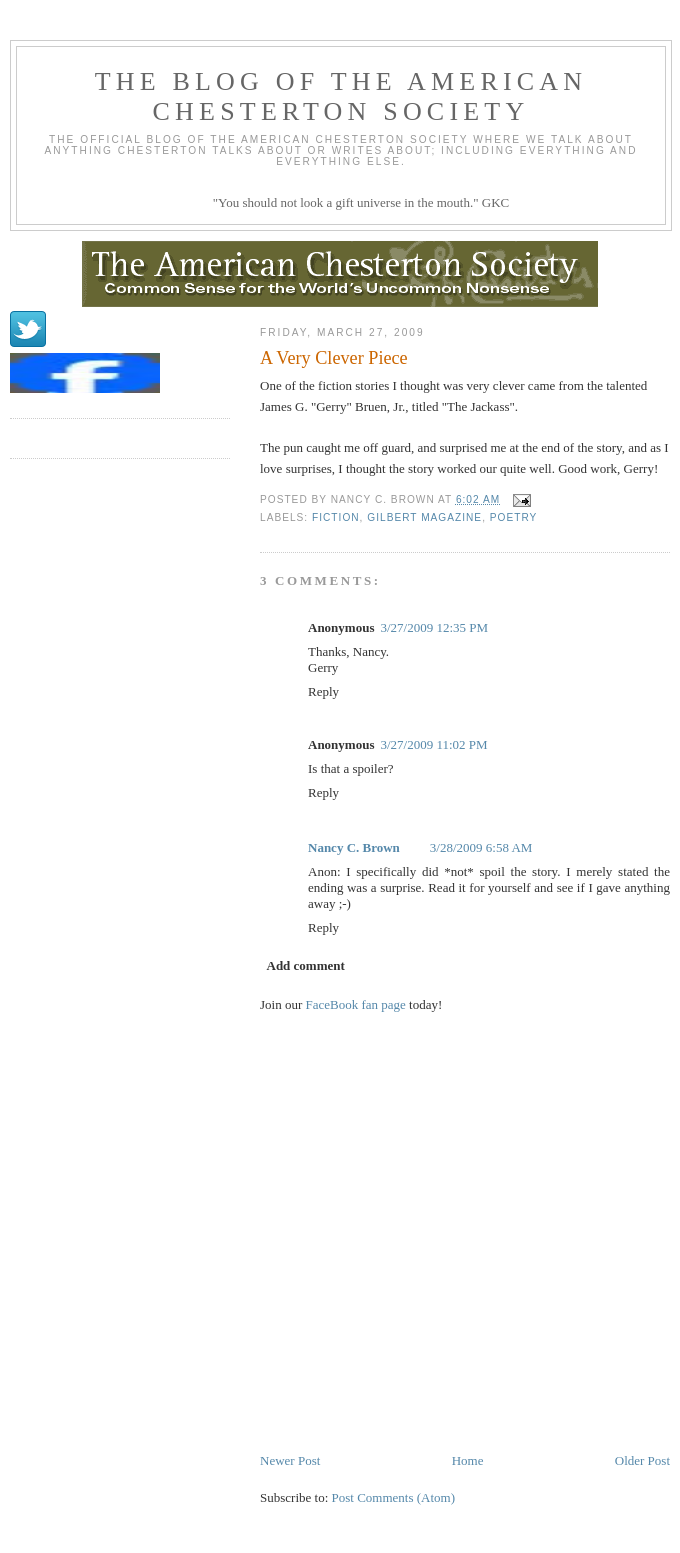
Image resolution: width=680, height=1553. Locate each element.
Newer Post (290, 1460)
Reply (323, 691)
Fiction (336, 517)
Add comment (306, 965)
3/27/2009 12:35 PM (434, 627)
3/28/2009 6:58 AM (481, 847)
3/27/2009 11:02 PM (433, 744)
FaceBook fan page (356, 1004)
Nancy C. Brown (354, 847)
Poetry (514, 517)
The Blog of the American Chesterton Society (341, 96)
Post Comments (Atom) (394, 1497)
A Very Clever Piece (334, 358)
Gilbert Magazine (424, 517)
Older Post (642, 1460)
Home (468, 1460)
